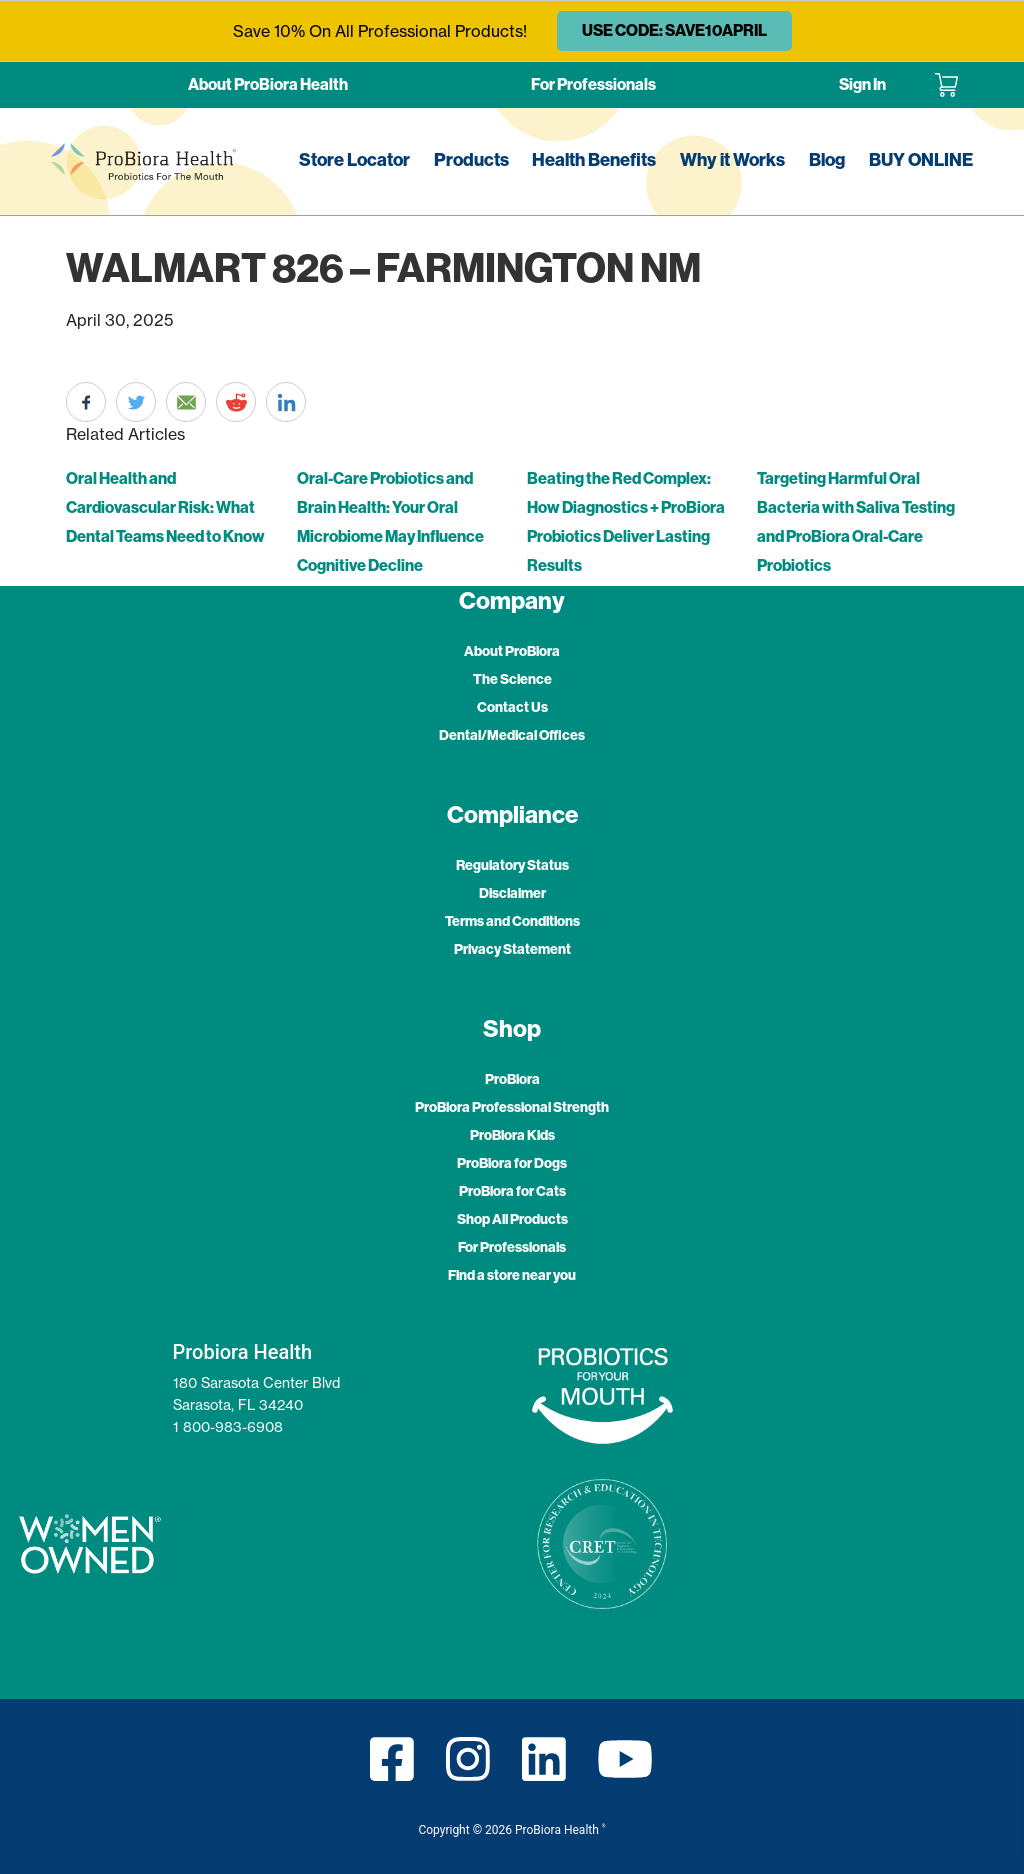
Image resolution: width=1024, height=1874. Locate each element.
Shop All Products (512, 1219)
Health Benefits (594, 160)
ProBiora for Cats (512, 1191)
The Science (512, 679)
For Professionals (593, 84)
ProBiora (512, 1079)
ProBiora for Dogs (512, 1163)
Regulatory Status (512, 865)
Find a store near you (512, 1275)
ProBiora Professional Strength (512, 1107)
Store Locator (354, 160)
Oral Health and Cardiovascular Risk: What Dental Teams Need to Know (165, 507)
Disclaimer (512, 893)
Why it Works (732, 160)
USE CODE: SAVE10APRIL (674, 30)
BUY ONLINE (921, 160)
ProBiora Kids (512, 1135)
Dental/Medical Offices (512, 735)
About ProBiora (512, 651)
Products (471, 160)
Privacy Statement (512, 949)
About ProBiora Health (268, 84)
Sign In (862, 84)
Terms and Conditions (512, 921)
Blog (827, 160)
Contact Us (512, 707)
